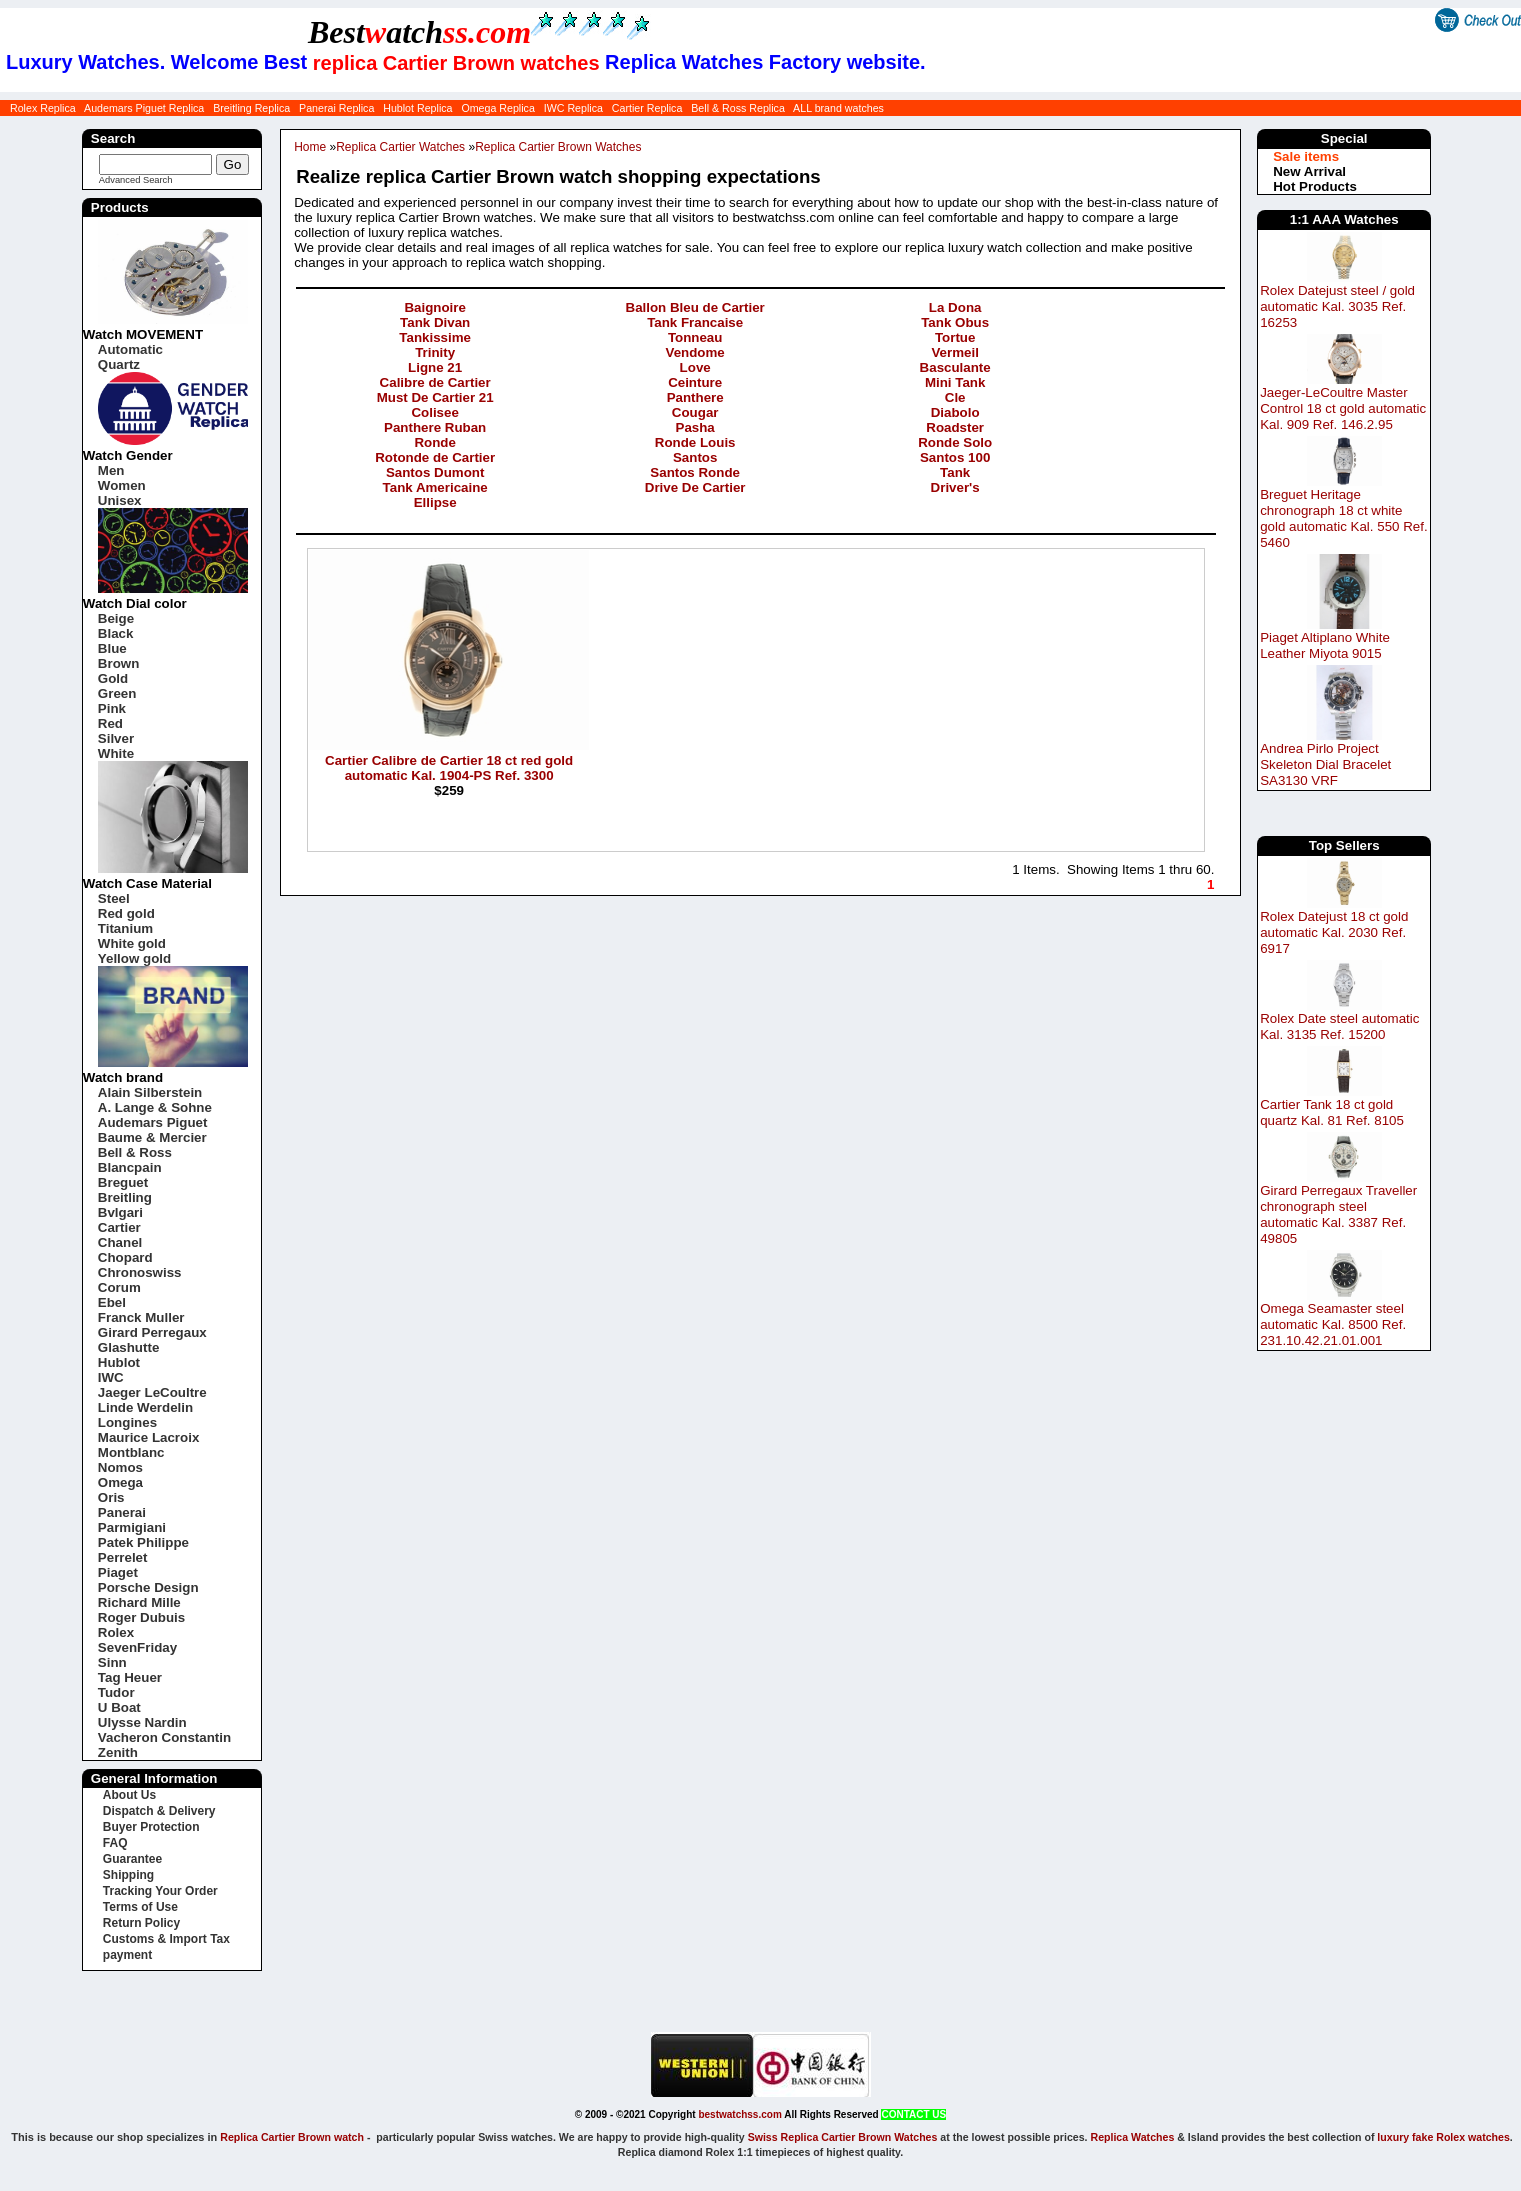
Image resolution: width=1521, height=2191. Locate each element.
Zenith (118, 1752)
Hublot (119, 1362)
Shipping (128, 1875)
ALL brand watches (838, 108)
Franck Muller (141, 1317)
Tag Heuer (130, 1677)
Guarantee (132, 1859)
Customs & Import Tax (166, 1939)
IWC (111, 1377)
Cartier (119, 1227)
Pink (112, 708)
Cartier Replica (647, 108)
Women (122, 485)
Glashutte (128, 1347)
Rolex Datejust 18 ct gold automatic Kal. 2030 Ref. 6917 (1334, 932)
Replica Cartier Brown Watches (558, 147)
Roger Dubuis (141, 1617)
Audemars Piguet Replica (144, 108)
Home (310, 147)
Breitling (125, 1197)
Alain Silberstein (150, 1092)
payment (127, 1955)
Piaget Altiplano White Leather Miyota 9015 (1325, 645)
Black (116, 633)
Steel (114, 898)
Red (110, 723)
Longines (127, 1422)
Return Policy (141, 1923)
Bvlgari (120, 1212)
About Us (129, 1795)
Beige (116, 618)
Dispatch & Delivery (159, 1811)
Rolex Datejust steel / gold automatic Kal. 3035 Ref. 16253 (1337, 306)
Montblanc (131, 1452)
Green (117, 693)
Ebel (112, 1302)
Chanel (120, 1242)
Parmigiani (132, 1527)
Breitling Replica (251, 108)
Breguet (123, 1182)
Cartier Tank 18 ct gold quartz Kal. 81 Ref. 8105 (1332, 1112)
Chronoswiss (140, 1272)
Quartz (119, 364)
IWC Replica (573, 108)
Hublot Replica (417, 108)
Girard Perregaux (152, 1332)
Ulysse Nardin (142, 1722)
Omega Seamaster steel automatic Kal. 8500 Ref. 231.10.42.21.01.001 (1333, 1324)
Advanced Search (136, 180)
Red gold (126, 913)
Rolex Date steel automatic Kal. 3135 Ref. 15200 (1339, 1026)
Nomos (120, 1467)
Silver (116, 738)
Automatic (130, 349)
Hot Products (1315, 186)
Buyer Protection (151, 1827)
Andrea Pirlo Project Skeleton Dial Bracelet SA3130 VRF (1325, 764)
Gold (113, 678)
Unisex (120, 500)
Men (111, 470)
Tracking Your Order (160, 1891)
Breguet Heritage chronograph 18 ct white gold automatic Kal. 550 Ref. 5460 (1343, 518)
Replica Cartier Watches (400, 147)
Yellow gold (134, 958)
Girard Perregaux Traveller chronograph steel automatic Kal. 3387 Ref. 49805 (1338, 1214)
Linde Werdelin (145, 1407)
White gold (132, 943)
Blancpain (130, 1167)
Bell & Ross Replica (738, 108)
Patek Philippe (143, 1542)
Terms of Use (140, 1907)
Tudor (116, 1692)
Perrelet (123, 1557)
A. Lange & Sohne (155, 1107)
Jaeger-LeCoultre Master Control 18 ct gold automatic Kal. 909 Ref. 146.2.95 (1343, 408)
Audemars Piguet (153, 1122)
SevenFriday (137, 1647)
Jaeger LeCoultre (152, 1392)
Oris (111, 1497)
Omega (120, 1482)
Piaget (118, 1572)
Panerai (122, 1512)
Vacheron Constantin (164, 1737)
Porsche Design (148, 1587)
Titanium (125, 928)
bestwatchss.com (739, 2114)
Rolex (116, 1632)
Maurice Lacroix (148, 1437)
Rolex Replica (43, 108)
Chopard (125, 1257)
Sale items (1306, 156)
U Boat (119, 1707)
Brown (118, 663)
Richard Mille (139, 1602)
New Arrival (1309, 171)
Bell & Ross (135, 1152)
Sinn (112, 1662)
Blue (112, 648)
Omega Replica (497, 108)
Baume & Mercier (152, 1137)
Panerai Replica (336, 108)
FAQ (115, 1843)
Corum (119, 1287)
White (116, 753)
